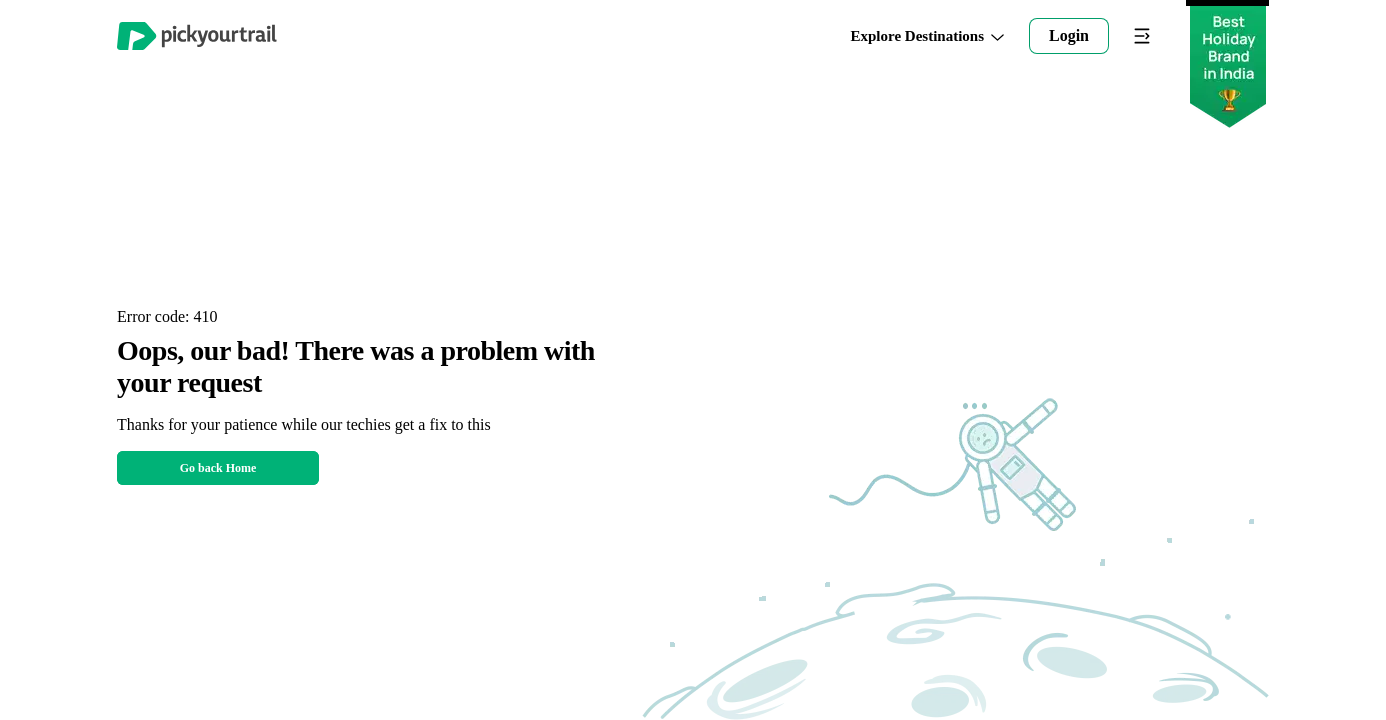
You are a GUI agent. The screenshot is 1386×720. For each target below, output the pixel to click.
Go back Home (218, 468)
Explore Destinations (928, 36)
